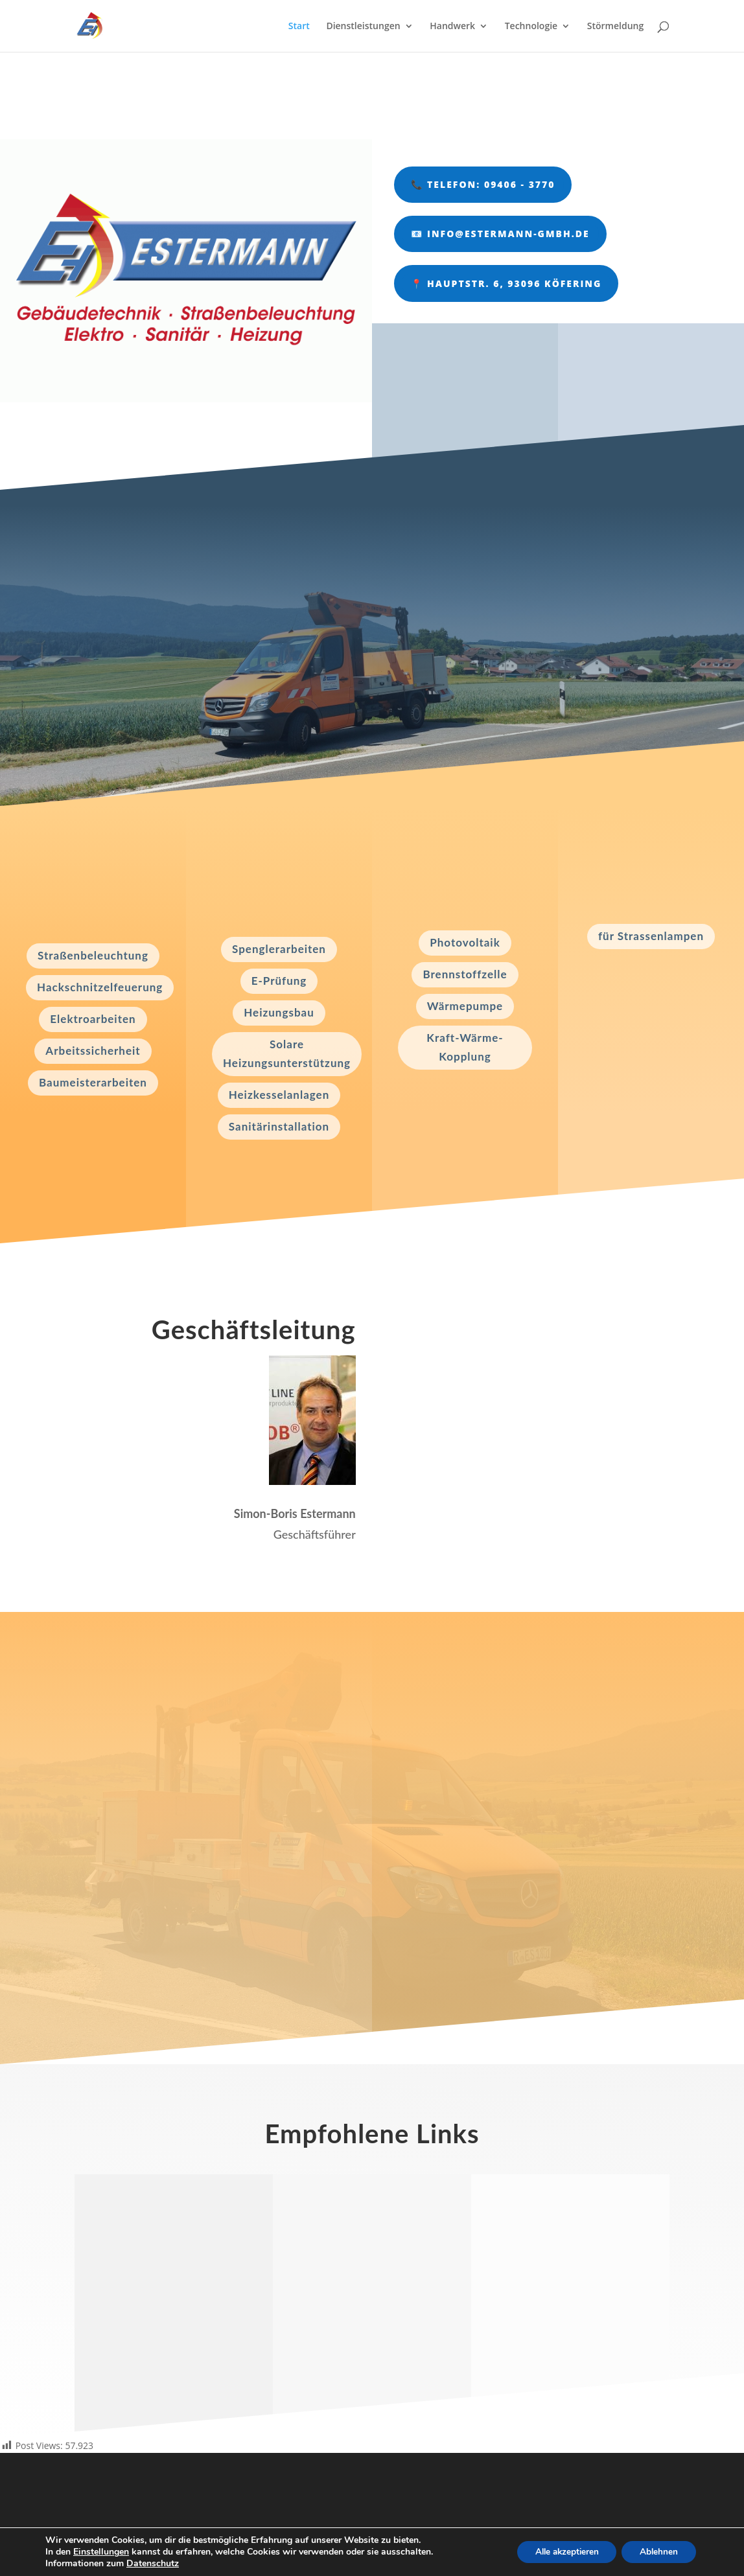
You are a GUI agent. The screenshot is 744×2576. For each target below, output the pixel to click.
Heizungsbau (279, 1012)
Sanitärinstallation (279, 1126)
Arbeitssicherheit (92, 1050)
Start (299, 26)
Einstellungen (101, 2552)
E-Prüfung (279, 980)
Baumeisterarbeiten (93, 1082)
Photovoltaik (465, 942)
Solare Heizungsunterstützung (287, 1053)
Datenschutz (152, 2563)
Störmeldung (615, 26)
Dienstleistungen (363, 26)
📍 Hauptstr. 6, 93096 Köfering (506, 283)
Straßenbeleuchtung (93, 955)
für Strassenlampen (651, 936)
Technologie (531, 26)
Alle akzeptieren (560, 2552)
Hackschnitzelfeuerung (100, 987)
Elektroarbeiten (92, 1019)
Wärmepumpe (465, 1006)
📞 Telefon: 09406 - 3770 (483, 184)
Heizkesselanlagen (279, 1094)
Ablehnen (657, 2552)
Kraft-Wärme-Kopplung (464, 1047)
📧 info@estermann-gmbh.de (500, 233)
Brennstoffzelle (465, 974)
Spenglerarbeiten (279, 949)
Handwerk (452, 26)
